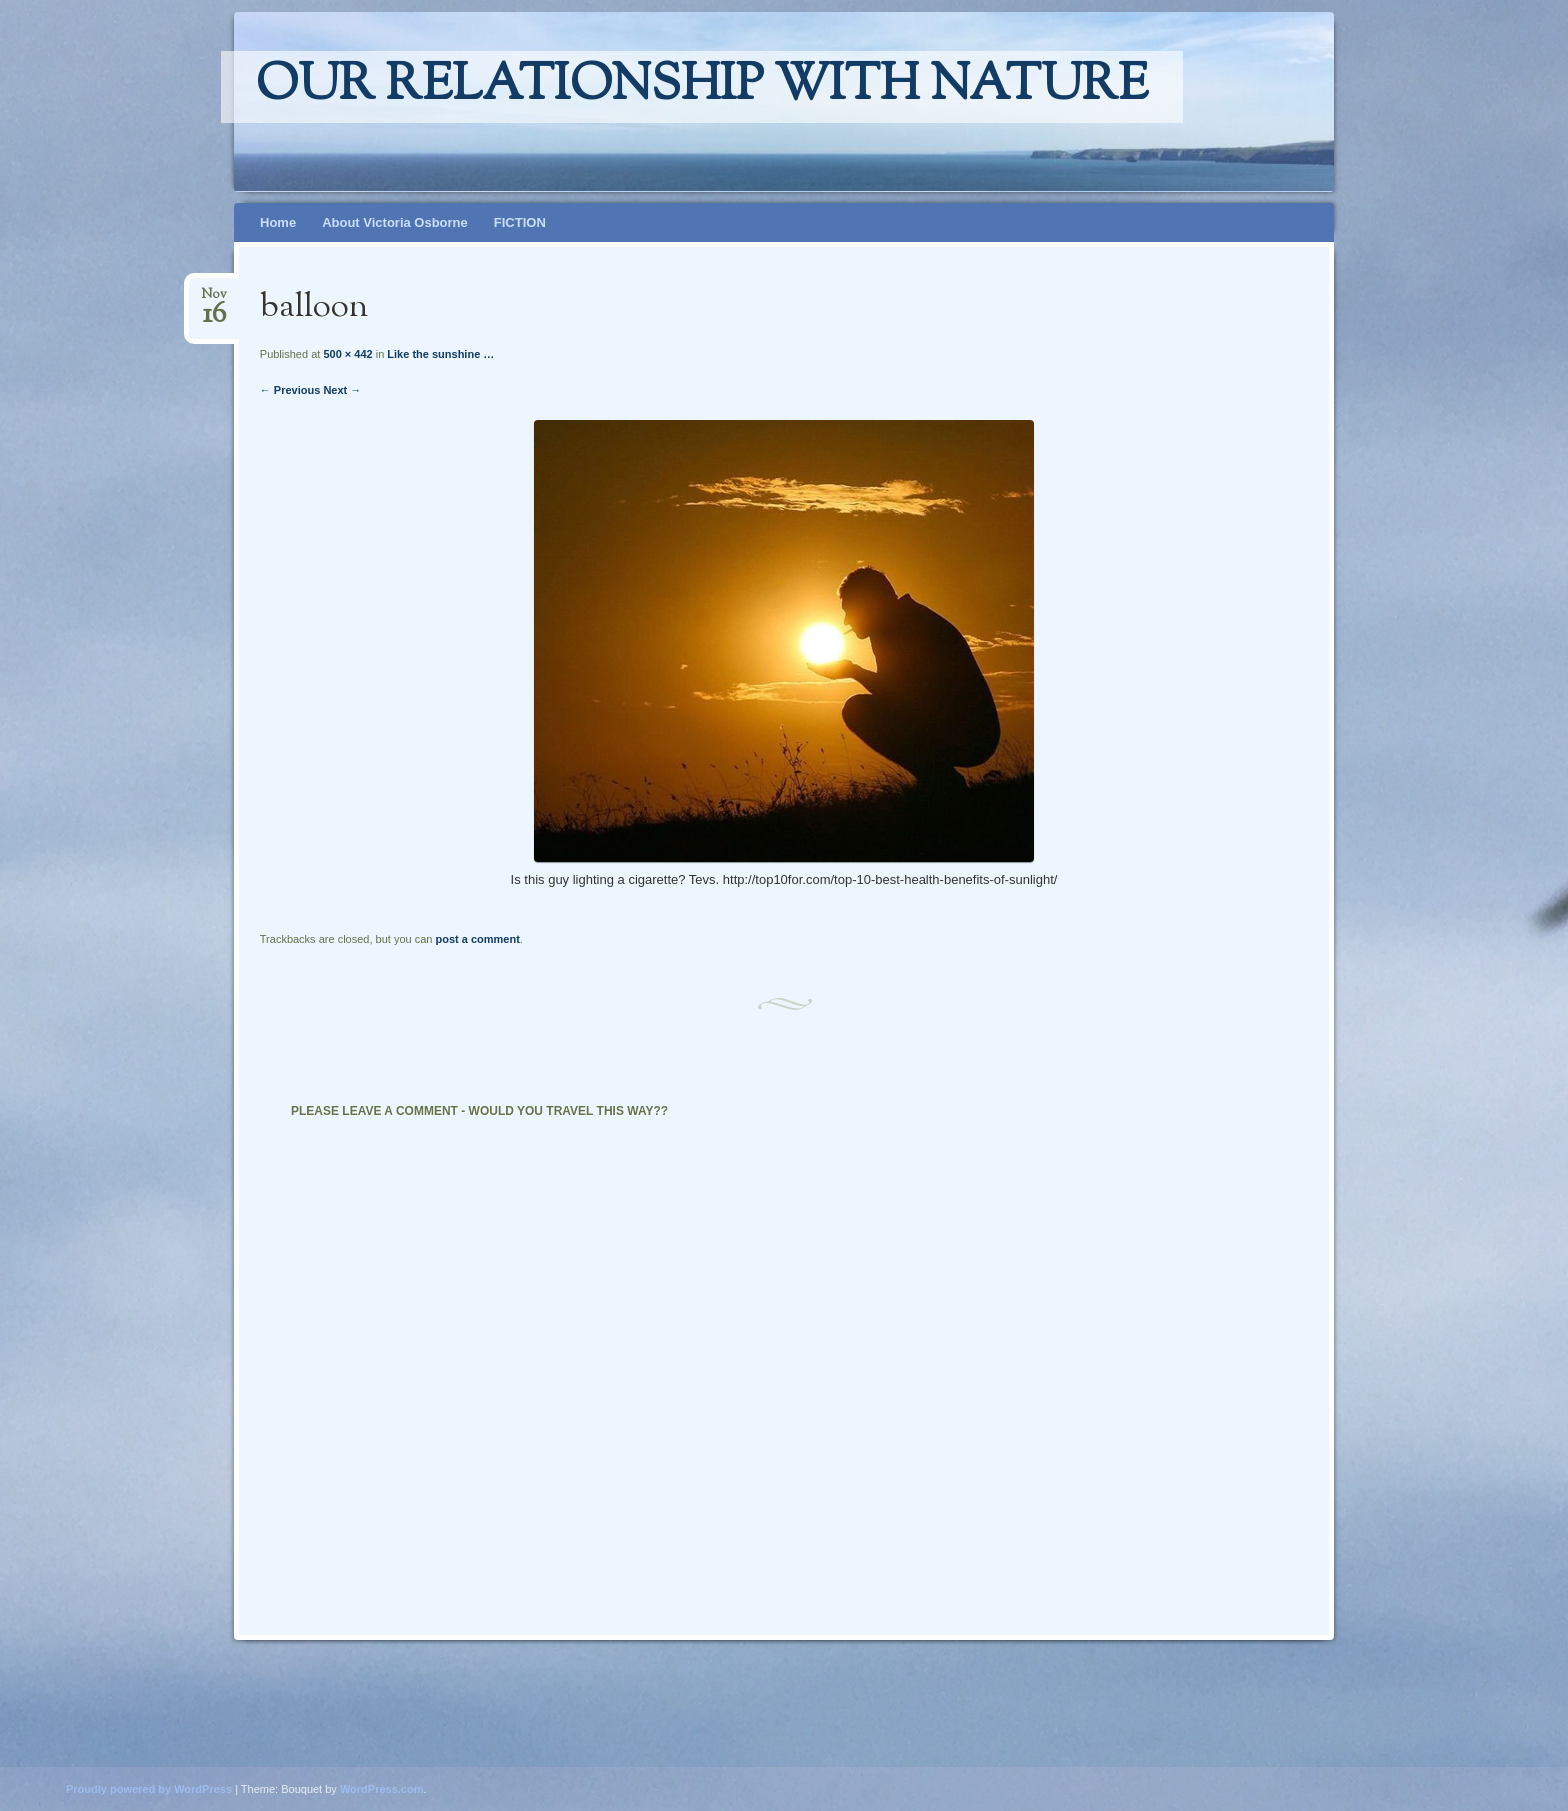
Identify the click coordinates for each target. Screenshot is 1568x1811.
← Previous (290, 390)
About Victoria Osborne (395, 222)
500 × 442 (347, 354)
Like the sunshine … (440, 354)
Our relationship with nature (702, 87)
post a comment (477, 939)
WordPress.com (382, 1789)
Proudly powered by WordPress (149, 1789)
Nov (214, 300)
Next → (342, 390)
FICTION (520, 222)
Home (278, 222)
